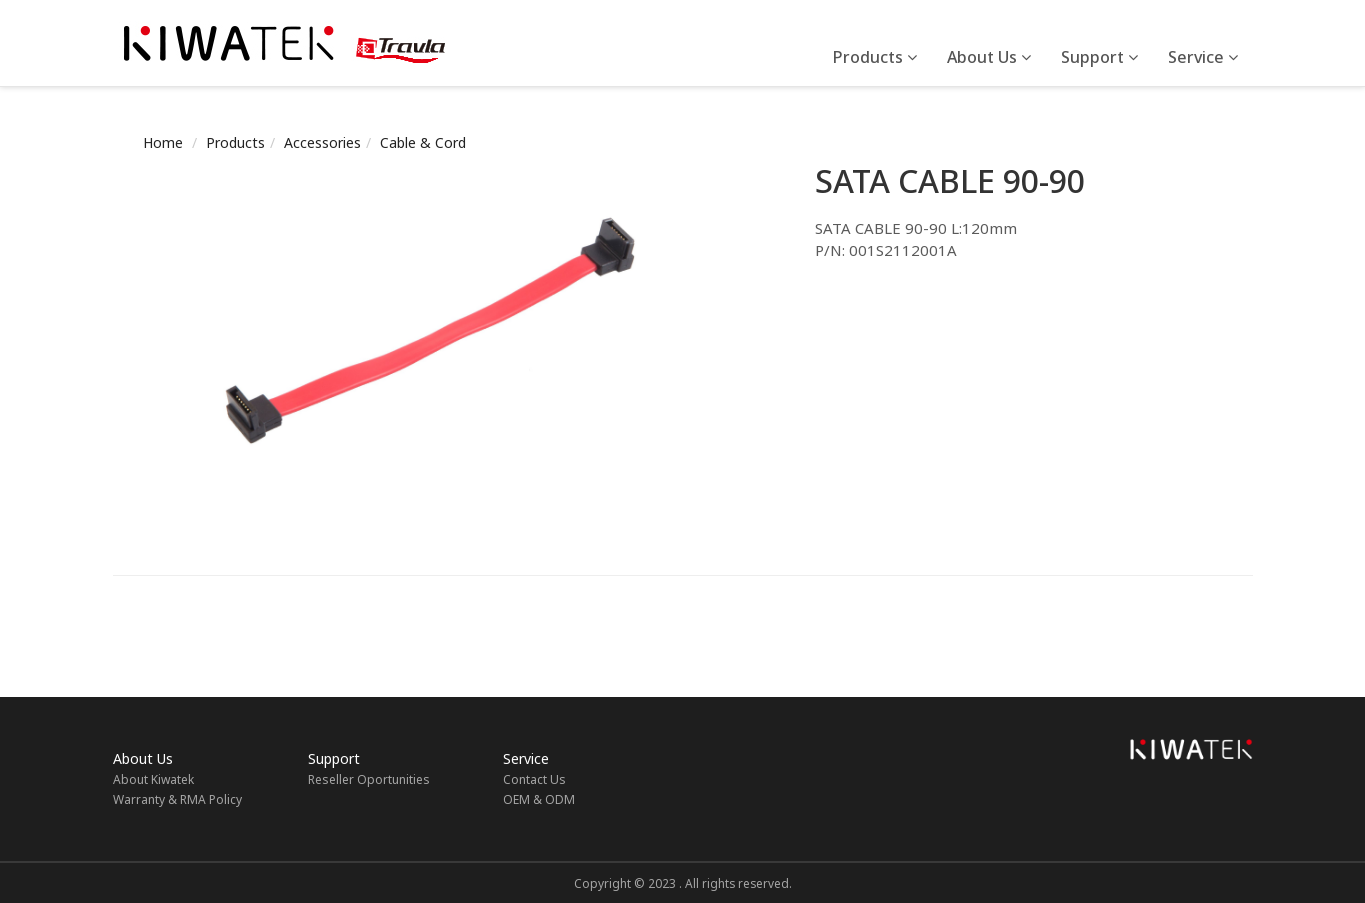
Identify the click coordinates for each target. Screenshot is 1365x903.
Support (1099, 57)
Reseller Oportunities (369, 779)
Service (1203, 57)
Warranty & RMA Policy (177, 799)
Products (875, 57)
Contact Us (534, 779)
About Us (989, 57)
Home (163, 142)
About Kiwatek (153, 779)
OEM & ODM (539, 799)
